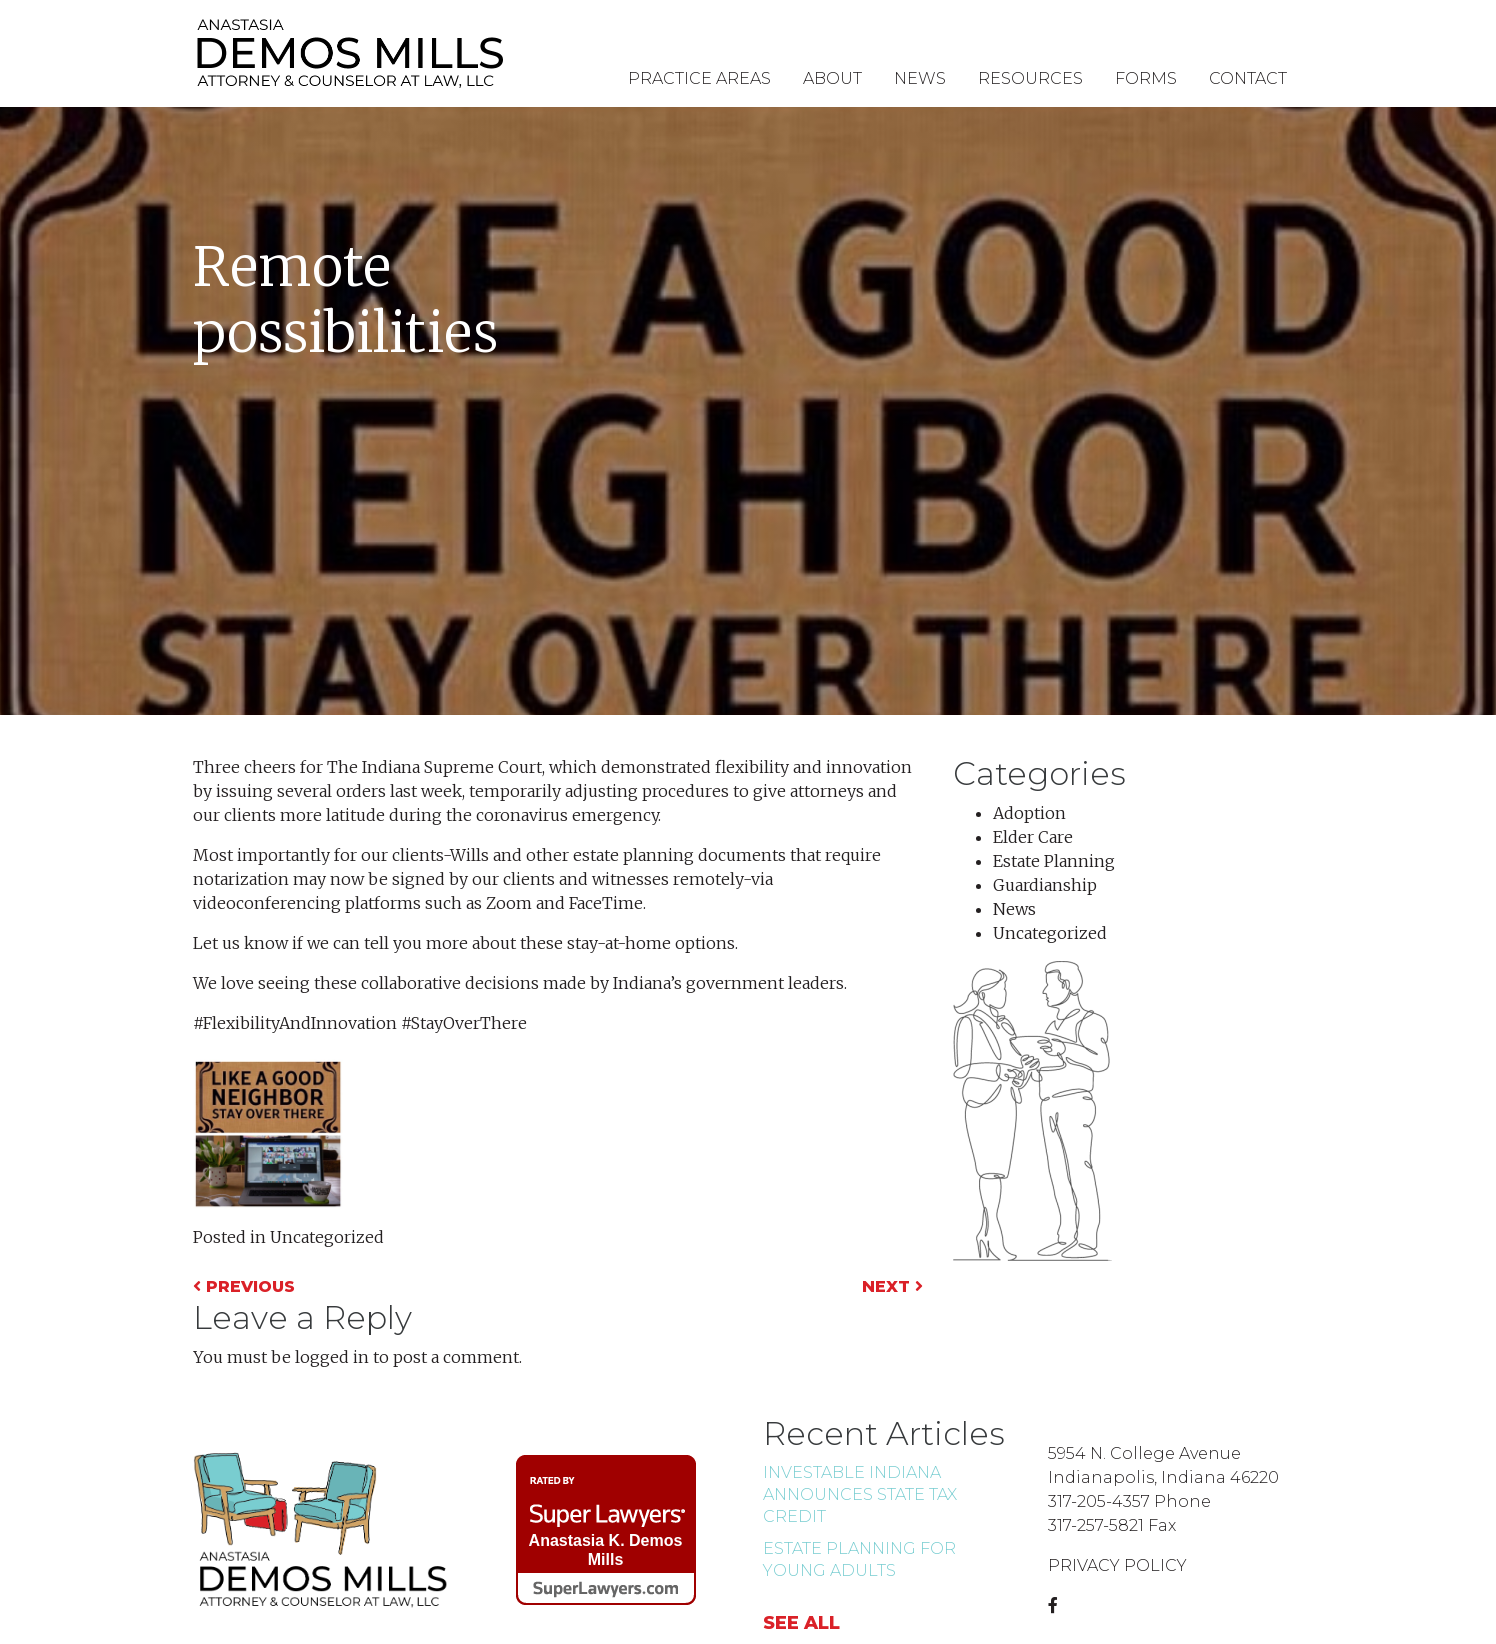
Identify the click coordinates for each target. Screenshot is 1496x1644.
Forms (1146, 78)
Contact (1248, 78)
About (832, 78)
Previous (244, 1286)
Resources (1030, 78)
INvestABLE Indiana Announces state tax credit (860, 1494)
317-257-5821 (1096, 1525)
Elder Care (1033, 837)
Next (892, 1286)
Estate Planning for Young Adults (859, 1559)
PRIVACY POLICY (1117, 1565)
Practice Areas (699, 78)
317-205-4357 (1099, 1501)
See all (801, 1623)
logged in (332, 1357)
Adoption (1029, 813)
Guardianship (1045, 885)
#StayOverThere (464, 1023)
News (920, 78)
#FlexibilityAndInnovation (295, 1023)
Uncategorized (327, 1237)
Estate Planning (1054, 861)
